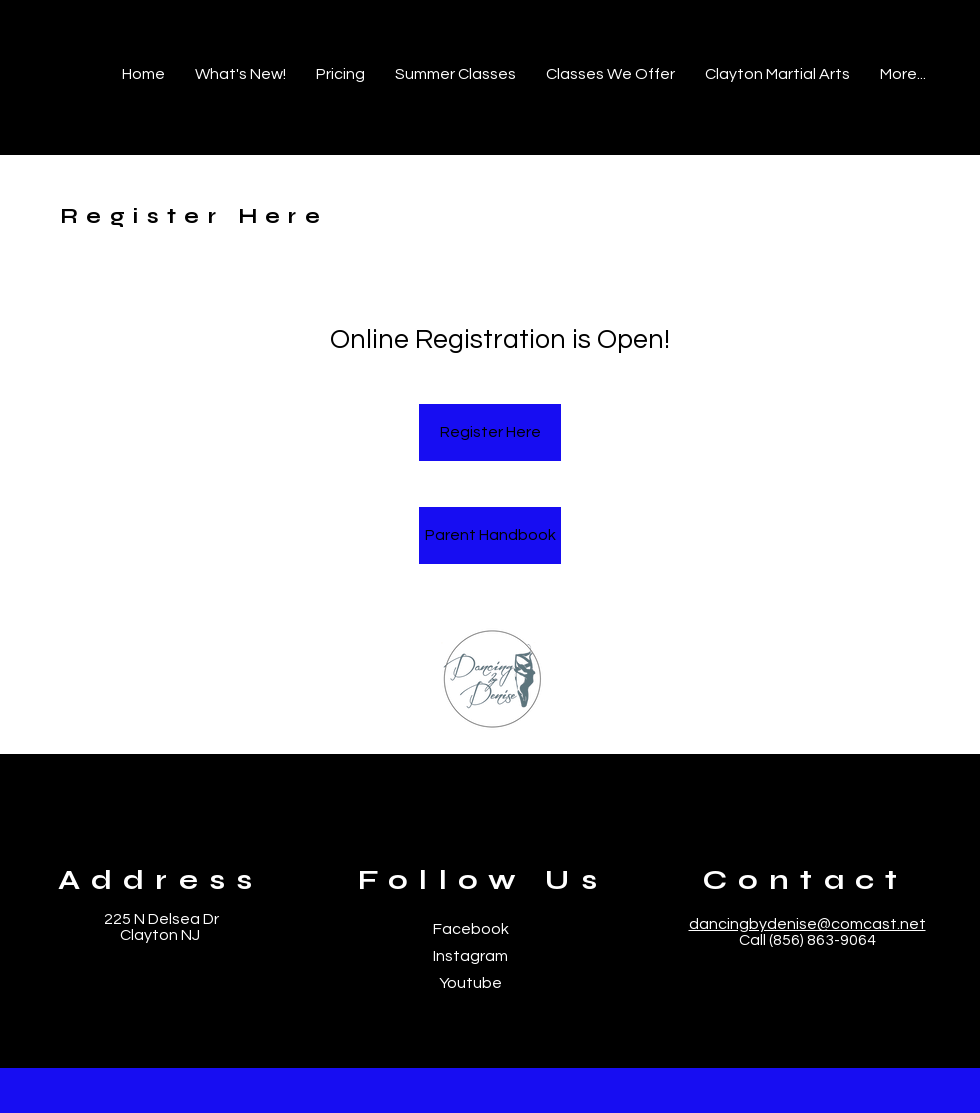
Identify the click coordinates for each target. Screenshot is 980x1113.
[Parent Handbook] (490, 535)
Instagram (470, 956)
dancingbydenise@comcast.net (807, 924)
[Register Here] (490, 432)
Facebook (471, 929)
